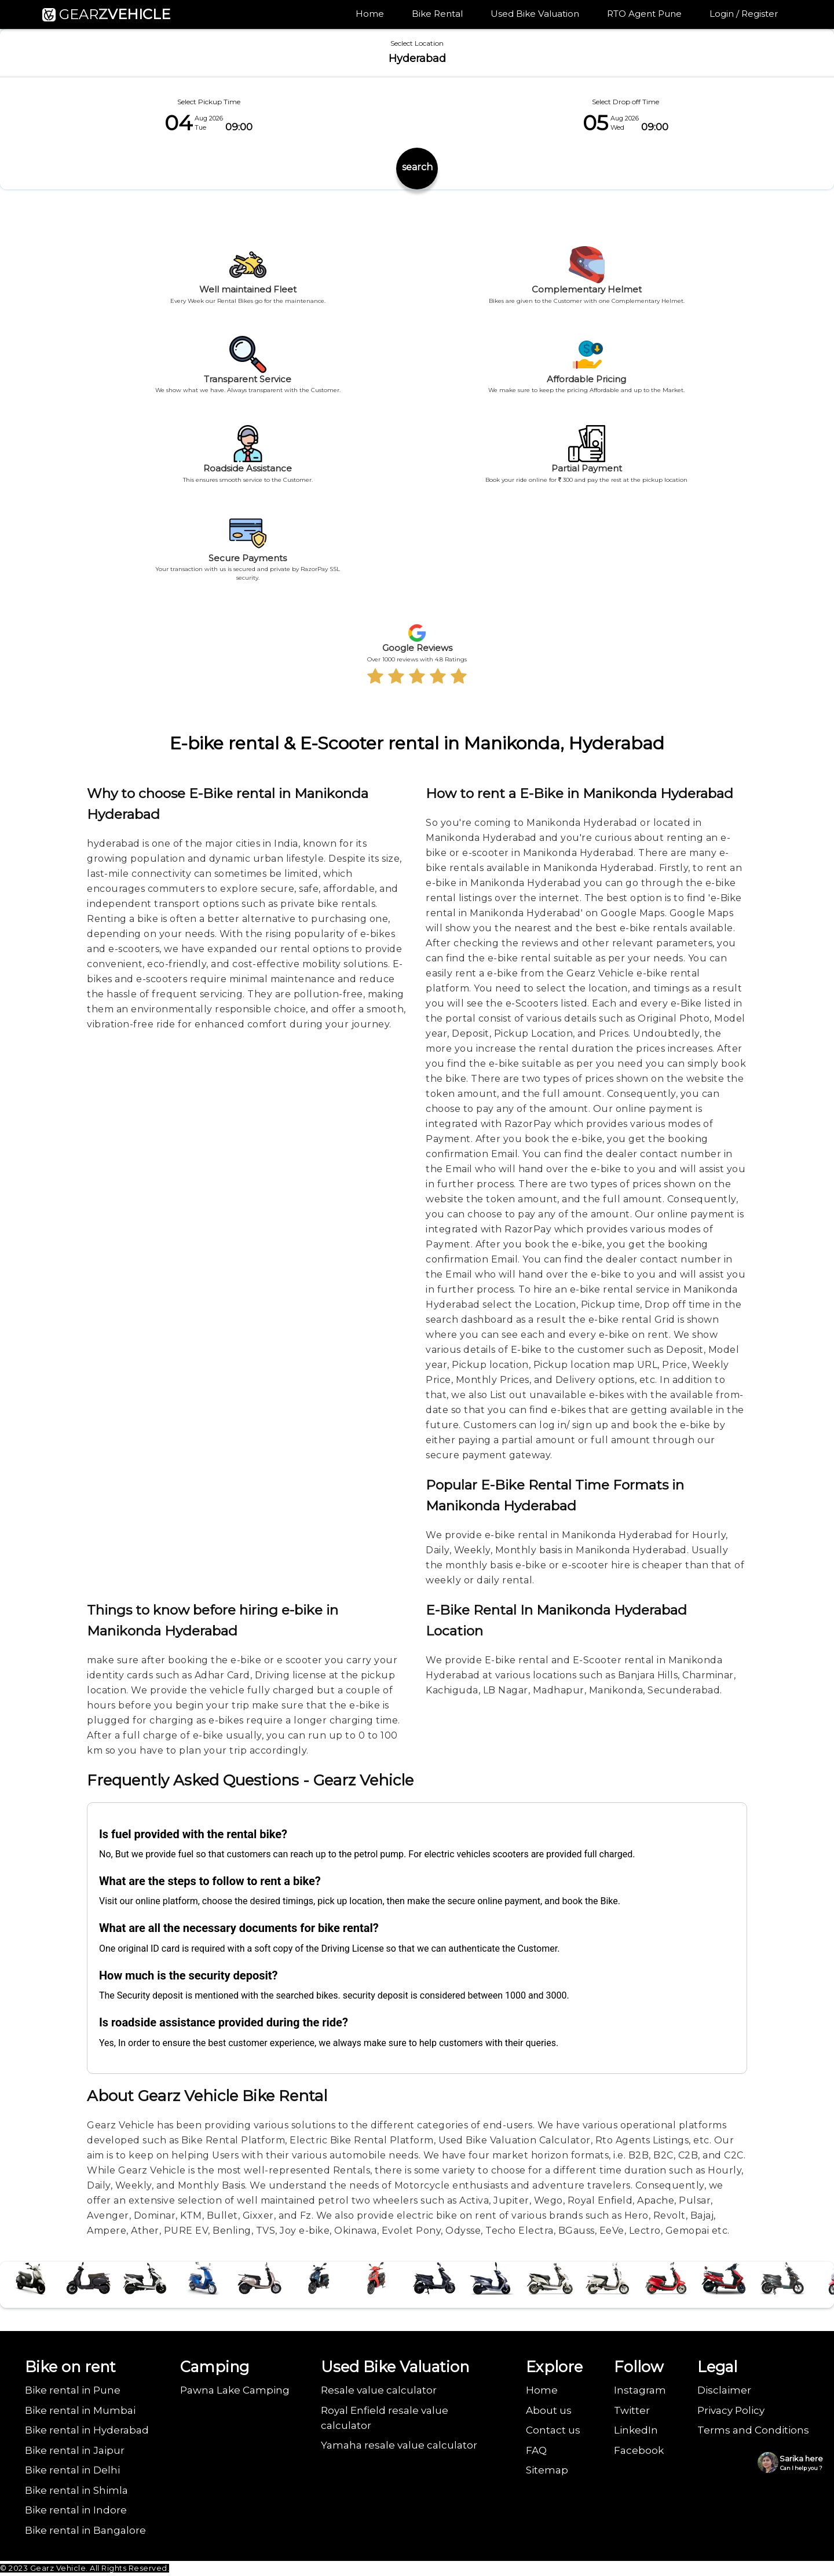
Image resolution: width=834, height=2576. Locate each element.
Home (370, 13)
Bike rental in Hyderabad (87, 2430)
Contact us (553, 2430)
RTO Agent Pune (645, 13)
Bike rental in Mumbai (80, 2410)
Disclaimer (724, 2390)
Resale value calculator (379, 2390)
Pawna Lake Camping (235, 2390)
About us (549, 2410)
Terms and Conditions (753, 2430)
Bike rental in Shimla (76, 2490)
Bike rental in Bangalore (85, 2530)
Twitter (632, 2410)
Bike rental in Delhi (72, 2470)
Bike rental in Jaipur (75, 2450)
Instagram (640, 2390)
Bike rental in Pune (72, 2390)
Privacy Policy (731, 2410)
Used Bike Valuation (535, 13)
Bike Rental (437, 13)
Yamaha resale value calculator (399, 2445)
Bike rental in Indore (76, 2510)
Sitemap (547, 2470)
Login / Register (744, 13)
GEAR (106, 14)
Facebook (639, 2450)
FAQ (536, 2450)
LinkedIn (636, 2430)
